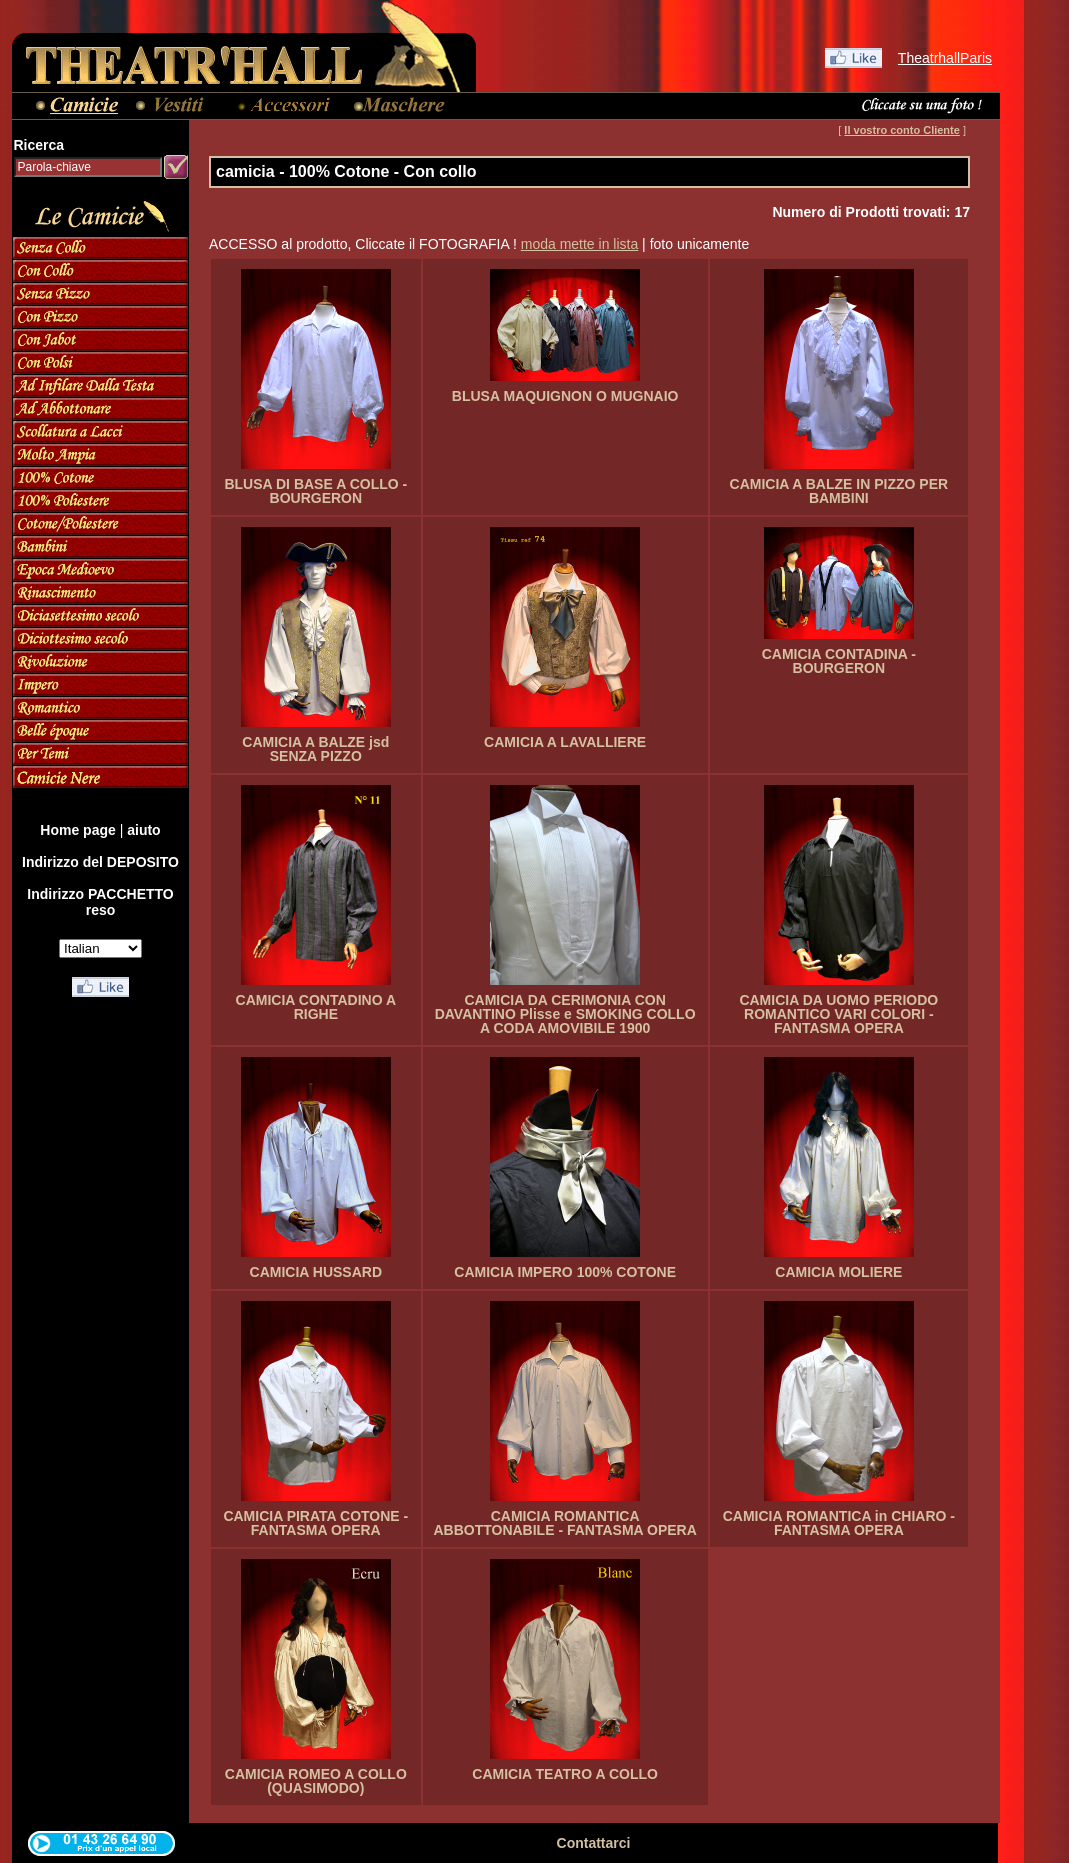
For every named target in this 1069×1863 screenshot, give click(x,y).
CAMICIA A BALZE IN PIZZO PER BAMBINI (839, 491)
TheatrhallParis (945, 58)
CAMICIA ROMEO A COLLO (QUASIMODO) (316, 1781)
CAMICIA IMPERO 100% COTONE (565, 1272)
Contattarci (594, 1843)
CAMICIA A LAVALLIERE (565, 742)
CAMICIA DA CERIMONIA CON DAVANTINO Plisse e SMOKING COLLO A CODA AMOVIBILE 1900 (565, 1014)
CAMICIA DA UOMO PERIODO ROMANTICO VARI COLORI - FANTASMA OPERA (838, 1014)
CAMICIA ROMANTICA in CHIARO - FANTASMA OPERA (839, 1523)
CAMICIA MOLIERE (838, 1272)
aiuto (143, 830)
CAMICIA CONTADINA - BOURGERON (839, 661)
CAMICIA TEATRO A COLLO (565, 1774)
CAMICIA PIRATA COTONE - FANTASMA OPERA (315, 1523)
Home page (77, 830)
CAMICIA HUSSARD (316, 1272)
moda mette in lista (580, 244)
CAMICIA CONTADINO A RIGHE (316, 1007)
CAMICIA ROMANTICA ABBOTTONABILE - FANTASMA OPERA (564, 1523)
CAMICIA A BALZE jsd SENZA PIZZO (315, 749)
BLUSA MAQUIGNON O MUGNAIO (565, 396)
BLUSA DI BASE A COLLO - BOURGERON (315, 491)
